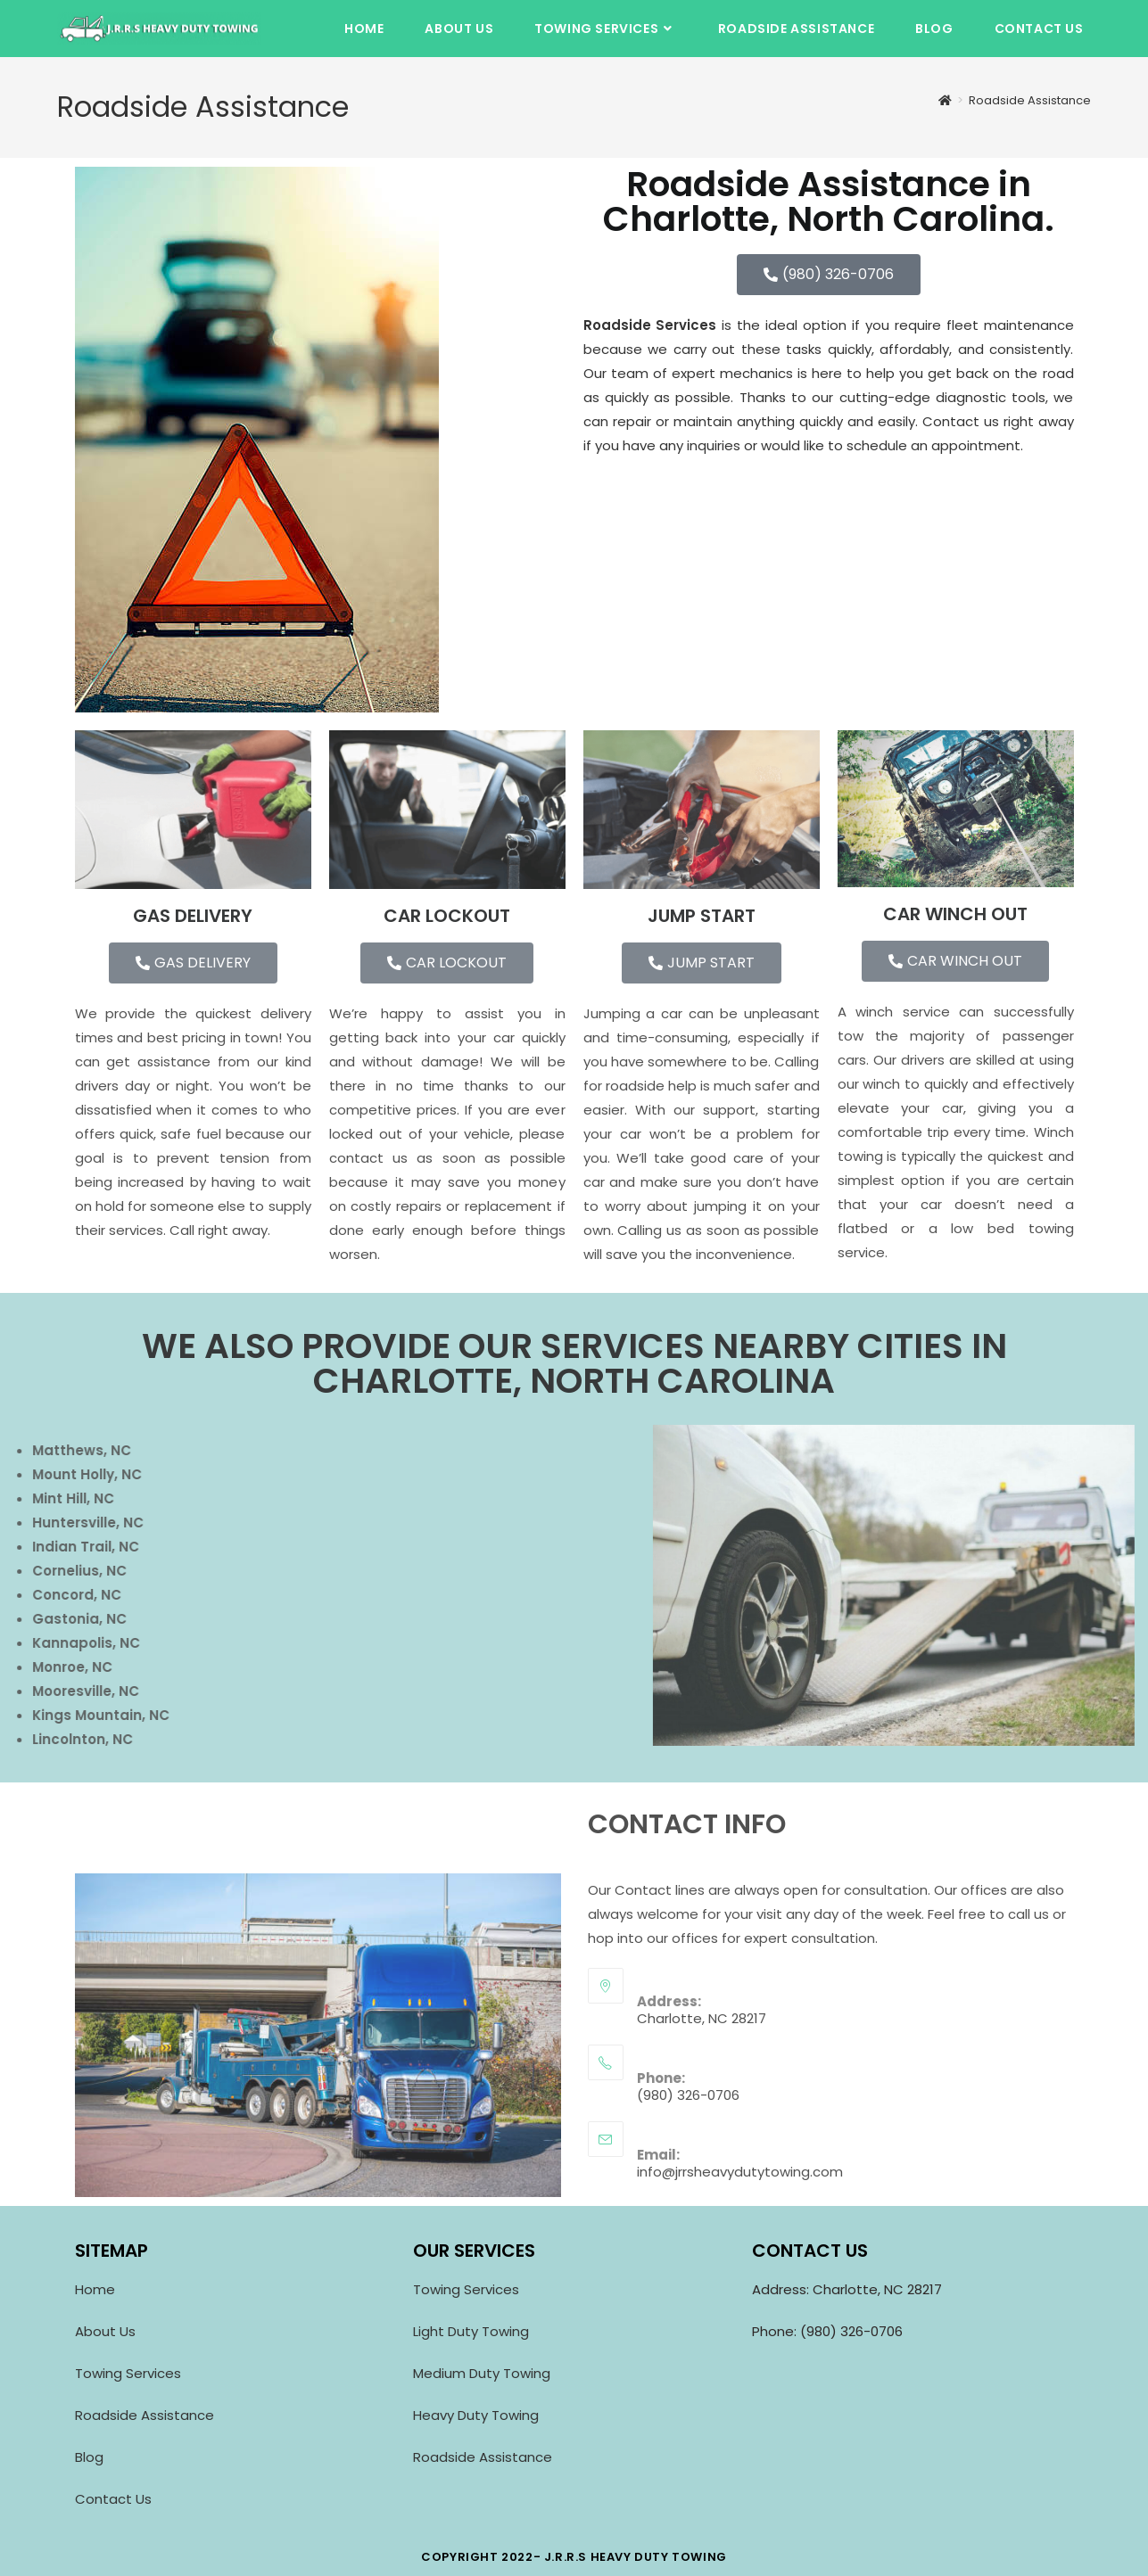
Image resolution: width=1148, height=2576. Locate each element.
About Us (105, 2331)
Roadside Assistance (1030, 100)
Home (95, 2289)
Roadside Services (650, 325)
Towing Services (128, 2373)
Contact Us (113, 2499)
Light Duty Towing (473, 2331)
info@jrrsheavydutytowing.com (740, 2171)
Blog (89, 2457)
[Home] (945, 100)
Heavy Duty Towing (476, 2415)
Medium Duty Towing (481, 2373)
